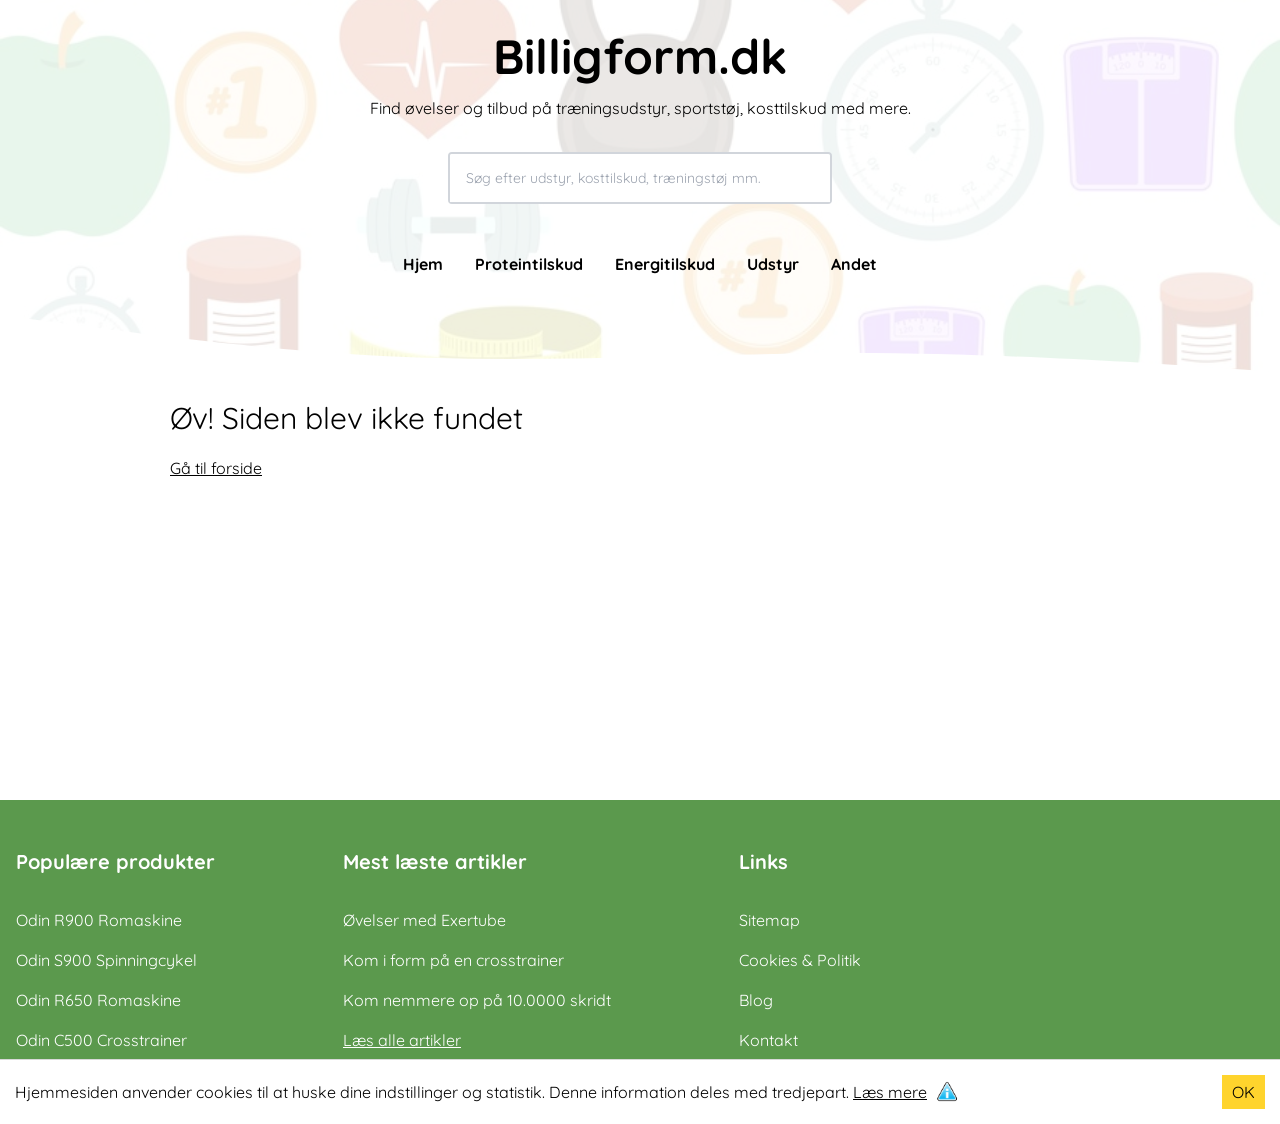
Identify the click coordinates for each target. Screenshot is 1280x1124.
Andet (854, 264)
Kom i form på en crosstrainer (453, 960)
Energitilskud (665, 264)
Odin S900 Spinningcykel (106, 960)
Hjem (423, 264)
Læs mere (890, 1092)
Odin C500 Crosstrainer (101, 1040)
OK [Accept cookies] (1243, 1092)
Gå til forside (216, 468)
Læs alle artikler (402, 1040)
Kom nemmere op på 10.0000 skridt (477, 1000)
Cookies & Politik (800, 960)
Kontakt (768, 1040)
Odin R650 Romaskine (98, 1000)
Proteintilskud (529, 264)
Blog (756, 1000)
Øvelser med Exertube (424, 920)
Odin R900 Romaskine (99, 920)
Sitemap (769, 920)
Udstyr (773, 264)
